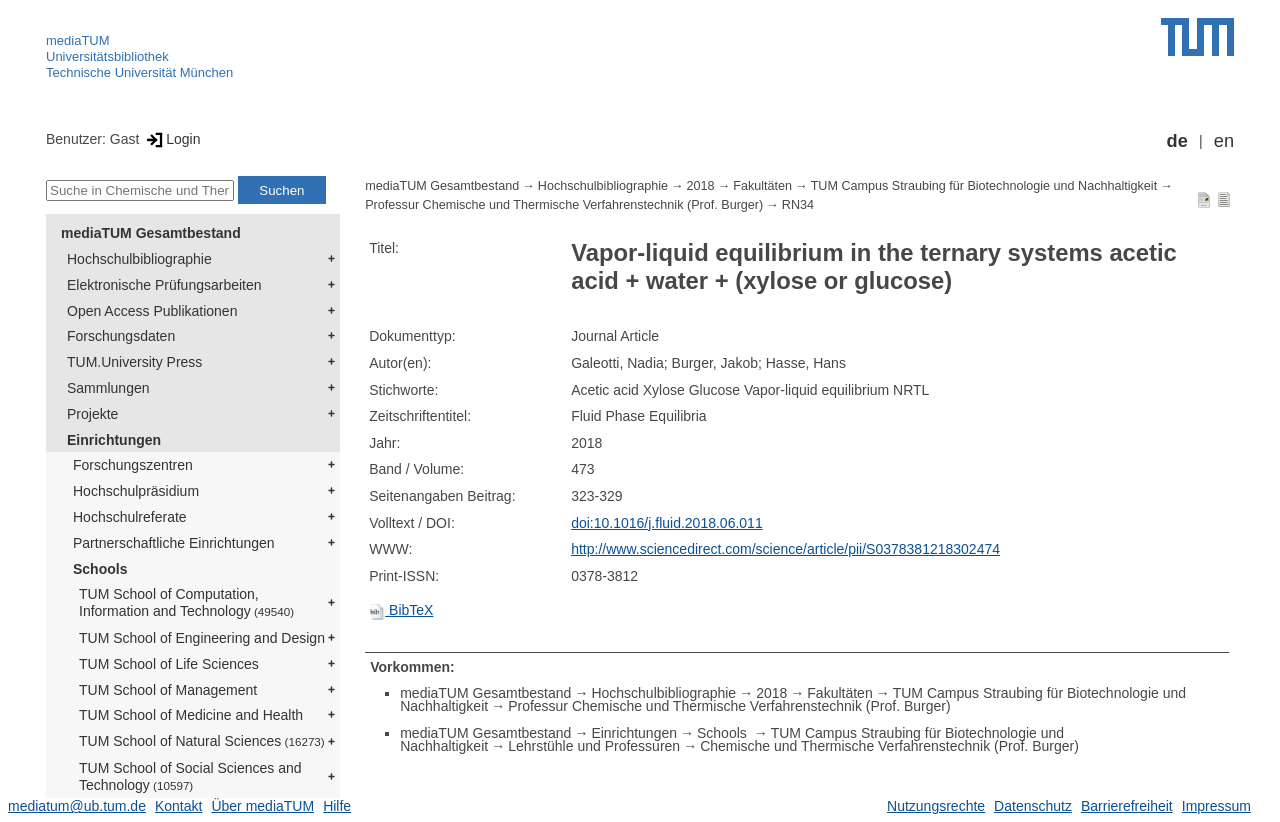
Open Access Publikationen (152, 311)
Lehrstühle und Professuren (594, 746)
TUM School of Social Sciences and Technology (190, 776)
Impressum (1216, 806)
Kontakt (178, 806)
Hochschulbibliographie (139, 259)
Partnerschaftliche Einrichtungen (174, 543)
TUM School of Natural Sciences (202, 741)
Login (171, 139)
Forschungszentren (133, 465)
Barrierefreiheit (1127, 806)
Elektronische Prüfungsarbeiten (164, 285)
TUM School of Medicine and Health (191, 715)
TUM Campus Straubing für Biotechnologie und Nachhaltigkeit (984, 186)
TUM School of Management (168, 690)
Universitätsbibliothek (107, 56)
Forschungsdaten (121, 336)
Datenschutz (1033, 806)
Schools (100, 569)
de (1177, 141)
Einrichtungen (114, 440)
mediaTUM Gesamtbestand (151, 233)
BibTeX (401, 610)
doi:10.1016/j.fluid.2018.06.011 (667, 523)
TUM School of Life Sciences (169, 664)
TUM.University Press (134, 362)
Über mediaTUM (262, 806)
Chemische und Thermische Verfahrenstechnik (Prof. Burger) (889, 746)
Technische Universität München (139, 72)
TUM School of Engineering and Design (202, 638)
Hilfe (337, 806)
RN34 (798, 205)
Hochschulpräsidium (136, 491)
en (1224, 141)
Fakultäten (762, 186)
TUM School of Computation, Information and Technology (186, 602)
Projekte (92, 414)
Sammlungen (108, 388)
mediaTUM (78, 40)
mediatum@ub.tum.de (77, 806)
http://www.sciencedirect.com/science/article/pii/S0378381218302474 (785, 549)
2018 (701, 186)
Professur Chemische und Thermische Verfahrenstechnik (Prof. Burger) (564, 205)
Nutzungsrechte (936, 806)
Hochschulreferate (130, 517)
